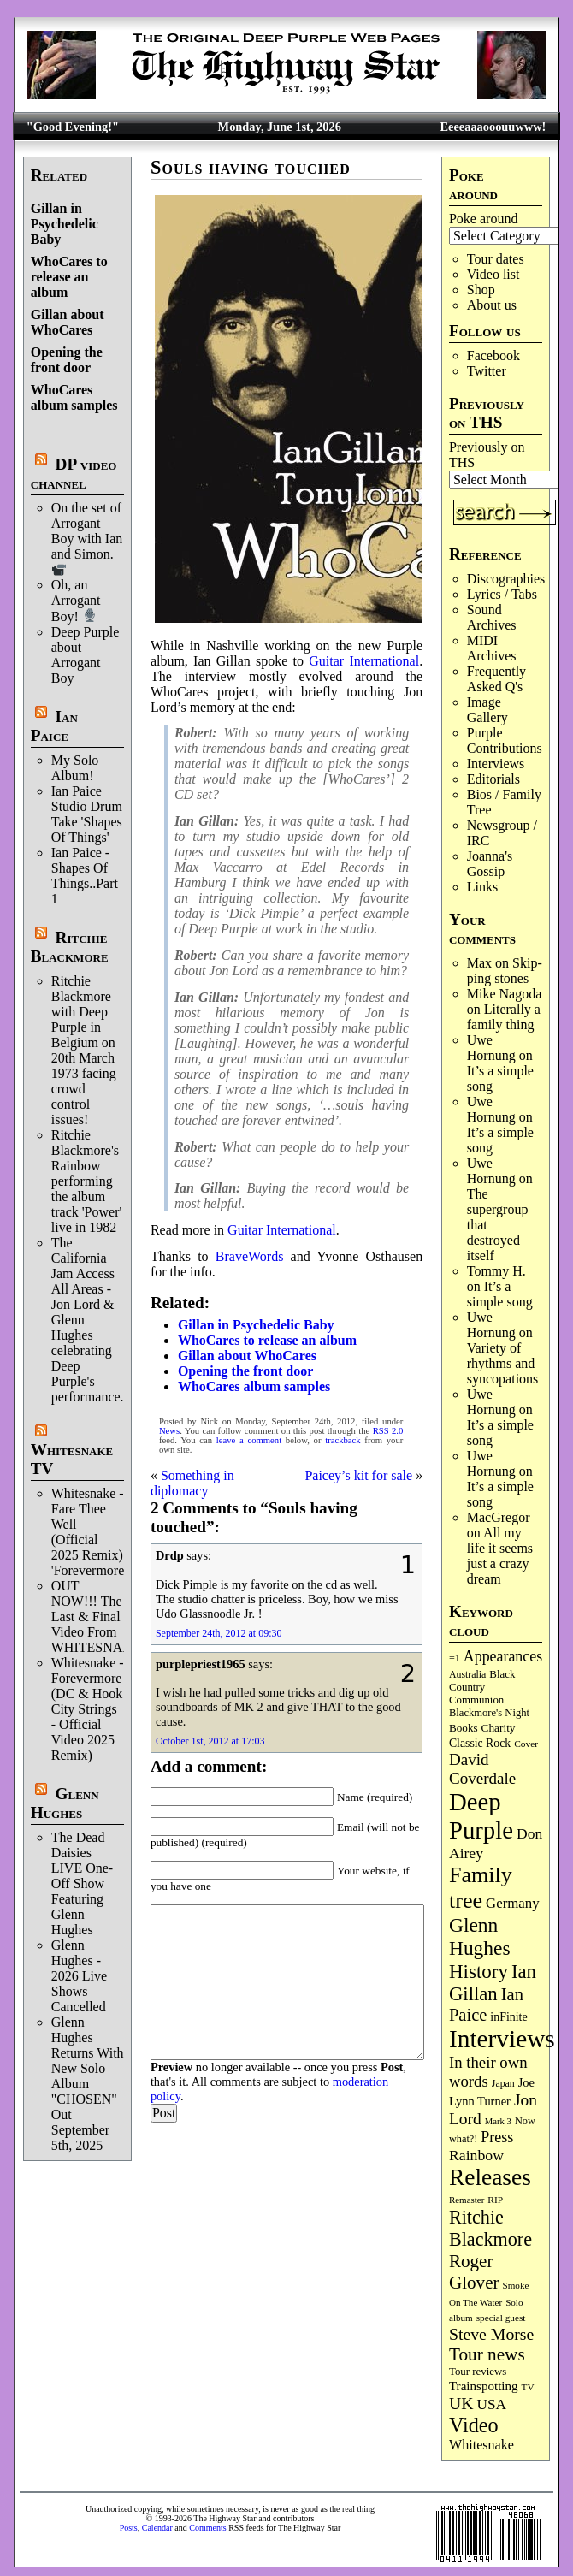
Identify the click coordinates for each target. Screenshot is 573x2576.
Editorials (493, 779)
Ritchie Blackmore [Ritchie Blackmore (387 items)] (490, 2228)
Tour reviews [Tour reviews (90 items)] (477, 2372)
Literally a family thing (504, 1017)
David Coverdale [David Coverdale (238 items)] (482, 1768)
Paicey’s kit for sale (358, 1475)
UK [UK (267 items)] (461, 2403)
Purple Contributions (504, 740)
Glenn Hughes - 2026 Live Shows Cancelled (79, 1976)
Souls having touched (251, 167)
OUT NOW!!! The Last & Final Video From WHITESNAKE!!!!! (107, 1616)
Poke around (483, 218)
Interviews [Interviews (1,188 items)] (502, 2038)
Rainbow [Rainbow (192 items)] (476, 2155)
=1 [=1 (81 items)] (454, 1658)
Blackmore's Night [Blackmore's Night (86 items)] (489, 1713)
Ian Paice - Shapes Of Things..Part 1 (84, 875)
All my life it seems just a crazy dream (500, 1555)
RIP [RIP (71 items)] (495, 2199)
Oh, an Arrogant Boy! (76, 600)
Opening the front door (67, 360)
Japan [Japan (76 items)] (503, 2083)
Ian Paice (54, 726)
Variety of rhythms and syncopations (503, 1363)
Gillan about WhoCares (67, 322)
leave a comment (248, 1440)
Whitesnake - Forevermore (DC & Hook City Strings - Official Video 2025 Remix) (87, 1708)
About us (492, 305)
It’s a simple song (500, 1294)
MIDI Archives (492, 648)
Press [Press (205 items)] (497, 2137)
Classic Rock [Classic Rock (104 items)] (480, 1743)
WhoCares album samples (74, 397)
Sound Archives (492, 617)
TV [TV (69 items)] (528, 2387)
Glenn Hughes (65, 1803)
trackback (342, 1440)
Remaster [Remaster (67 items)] (466, 2199)
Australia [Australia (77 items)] (467, 1674)
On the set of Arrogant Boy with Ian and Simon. (87, 538)
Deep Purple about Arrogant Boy (85, 655)
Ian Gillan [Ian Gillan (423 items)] (492, 1983)
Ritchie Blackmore (70, 946)
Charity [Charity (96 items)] (498, 1727)
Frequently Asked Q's (496, 679)
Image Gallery (487, 710)
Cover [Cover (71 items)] (526, 1743)
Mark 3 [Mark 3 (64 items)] (498, 2121)
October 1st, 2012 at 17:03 (210, 1741)
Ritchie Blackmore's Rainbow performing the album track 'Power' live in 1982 (86, 1181)
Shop (481, 289)
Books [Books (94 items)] (463, 1727)
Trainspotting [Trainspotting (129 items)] (483, 2386)
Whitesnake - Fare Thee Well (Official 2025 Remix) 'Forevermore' (89, 1532)
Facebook (493, 355)
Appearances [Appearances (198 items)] (503, 1656)
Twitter (486, 371)
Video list (493, 274)
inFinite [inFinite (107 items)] (508, 2016)
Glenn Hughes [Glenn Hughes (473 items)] (480, 1936)
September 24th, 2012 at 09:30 (219, 1633)
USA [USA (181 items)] (492, 2404)
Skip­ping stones (504, 971)
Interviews (496, 763)
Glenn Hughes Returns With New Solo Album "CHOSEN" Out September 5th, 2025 (87, 2084)
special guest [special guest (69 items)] (501, 2317)
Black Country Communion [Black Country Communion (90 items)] (482, 1687)
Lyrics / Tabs (502, 594)
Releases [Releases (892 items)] (490, 2177)
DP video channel (74, 473)
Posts (129, 2527)
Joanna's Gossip (490, 864)
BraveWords (250, 1256)
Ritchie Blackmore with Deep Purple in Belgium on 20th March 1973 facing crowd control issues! (83, 1050)
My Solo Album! (75, 768)
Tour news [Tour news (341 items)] (487, 2354)
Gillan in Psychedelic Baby (64, 223)
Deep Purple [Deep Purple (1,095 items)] (481, 1816)
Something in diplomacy (192, 1483)
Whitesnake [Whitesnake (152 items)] (481, 2444)
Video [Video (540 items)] (474, 2425)
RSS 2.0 (388, 1431)
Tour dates (495, 259)
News (169, 1431)
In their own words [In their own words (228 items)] (488, 2071)
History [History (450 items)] (478, 1971)
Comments (207, 2527)
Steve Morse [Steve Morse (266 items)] (491, 2333)
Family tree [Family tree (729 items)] (480, 1887)
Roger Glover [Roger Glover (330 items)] (474, 2272)
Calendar (157, 2527)
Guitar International (364, 661)
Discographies (506, 578)
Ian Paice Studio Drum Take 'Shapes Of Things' (86, 814)
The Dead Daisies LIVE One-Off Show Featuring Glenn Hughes (82, 1883)
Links (482, 886)
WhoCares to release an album (69, 276)
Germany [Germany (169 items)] (513, 1903)
